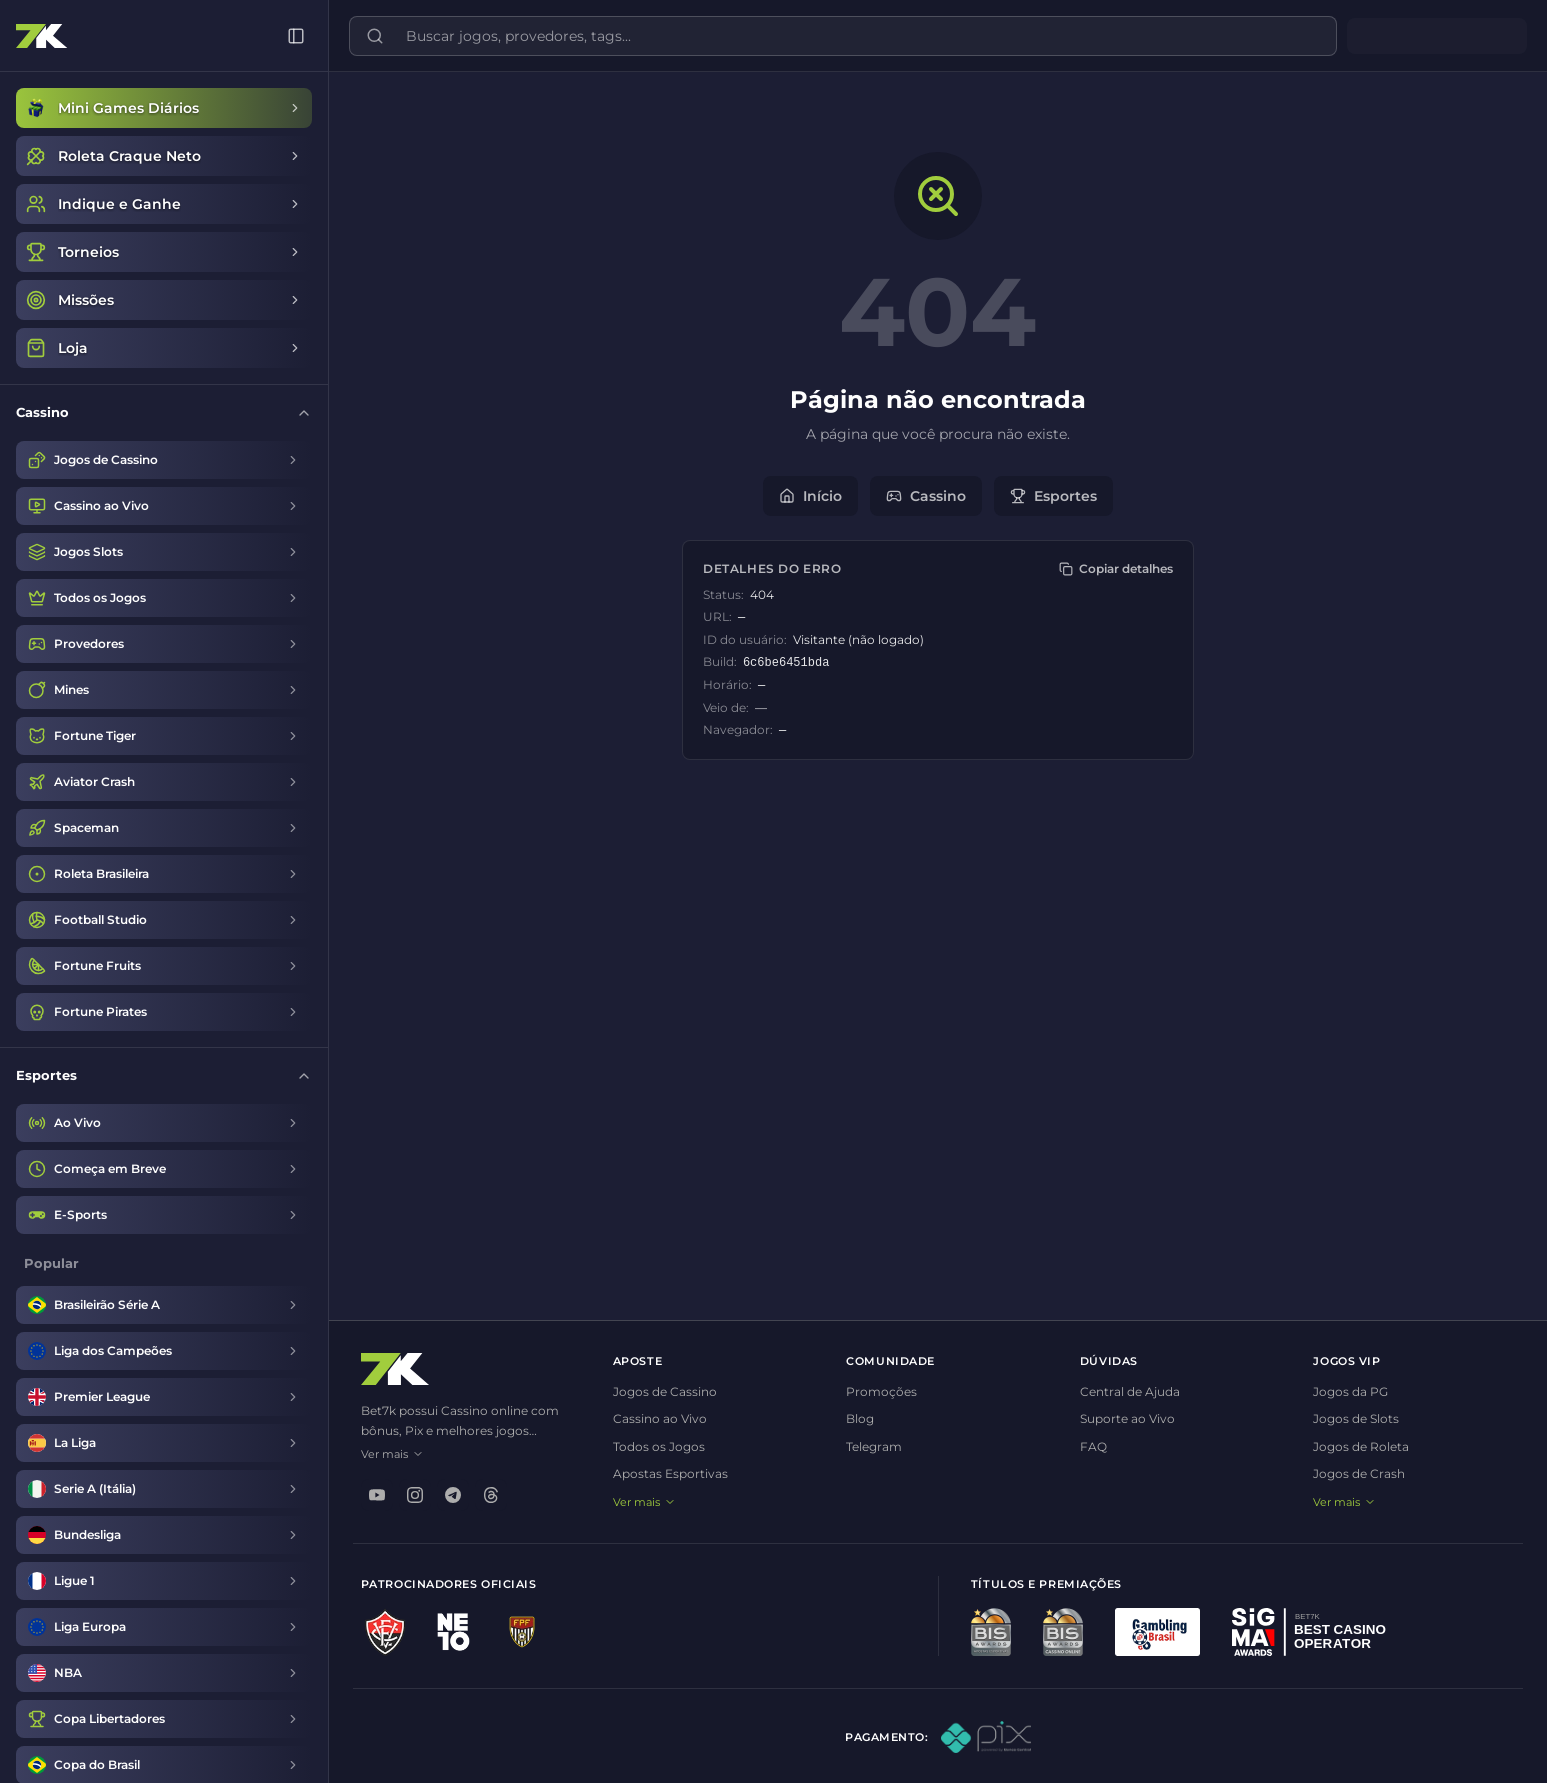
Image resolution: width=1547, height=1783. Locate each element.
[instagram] (406, 1495)
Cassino (922, 496)
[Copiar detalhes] (1112, 569)
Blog (854, 1418)
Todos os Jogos (650, 1446)
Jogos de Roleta (1359, 1446)
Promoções (875, 1391)
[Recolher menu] (287, 36)
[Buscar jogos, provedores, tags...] (852, 36)
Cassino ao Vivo (651, 1418)
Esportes (1049, 496)
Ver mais (383, 1454)
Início (806, 496)
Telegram (868, 1446)
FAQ (1089, 1446)
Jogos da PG (1348, 1391)
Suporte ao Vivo (1123, 1418)
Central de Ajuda (1126, 1391)
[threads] (482, 1495)
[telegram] (444, 1495)
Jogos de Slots (1354, 1418)
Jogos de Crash (1357, 1473)
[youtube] (368, 1495)
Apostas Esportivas (661, 1473)
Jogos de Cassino (656, 1391)
